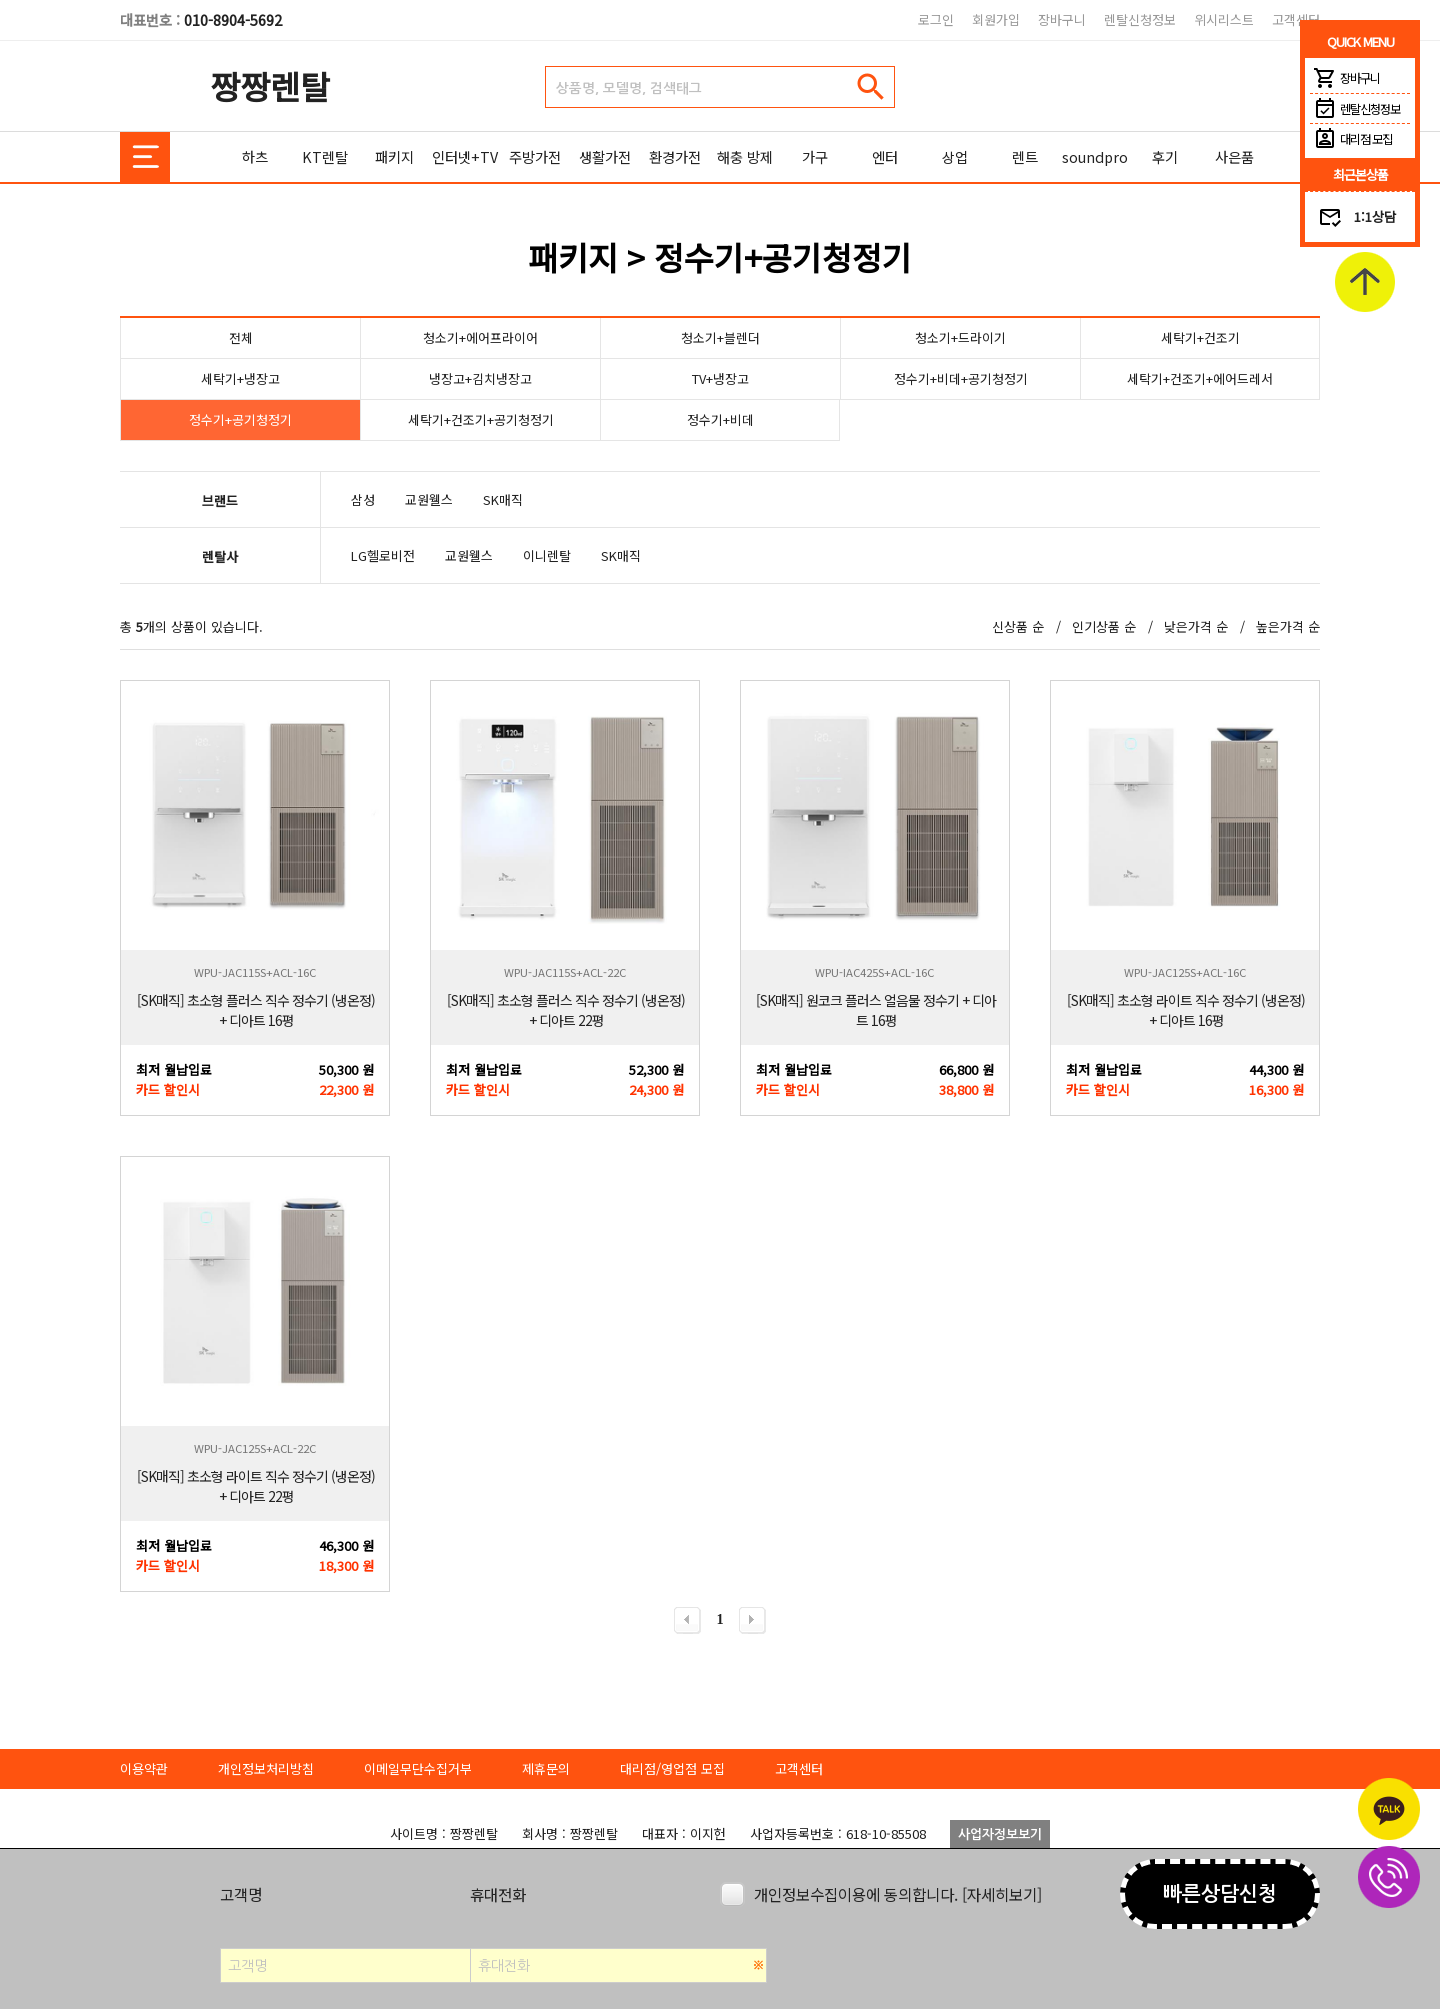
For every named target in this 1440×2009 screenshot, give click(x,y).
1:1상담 (1375, 216)
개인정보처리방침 (266, 1768)
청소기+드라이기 (960, 337)
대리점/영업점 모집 (672, 1768)
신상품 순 (1018, 626)
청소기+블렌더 (720, 337)
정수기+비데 (720, 419)
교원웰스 (429, 499)
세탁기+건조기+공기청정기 (481, 419)
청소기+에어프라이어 (480, 337)
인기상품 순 (1104, 626)
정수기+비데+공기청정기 (961, 378)
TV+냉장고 (720, 378)
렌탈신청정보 (1140, 19)
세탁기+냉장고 (240, 378)
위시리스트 (1224, 19)
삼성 (363, 499)
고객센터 (1296, 19)
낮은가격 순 (1196, 626)
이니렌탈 (547, 555)
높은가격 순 (1288, 626)
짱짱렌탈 (270, 85)
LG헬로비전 (383, 555)
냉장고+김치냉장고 (480, 378)
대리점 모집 (1351, 139)
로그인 (936, 19)
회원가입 (996, 19)
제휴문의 (546, 1768)
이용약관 (144, 1768)
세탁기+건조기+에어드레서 (1200, 378)
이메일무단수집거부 (418, 1768)
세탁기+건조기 (1200, 337)
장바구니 (1062, 19)
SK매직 (503, 499)
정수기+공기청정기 (240, 419)
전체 (241, 337)
